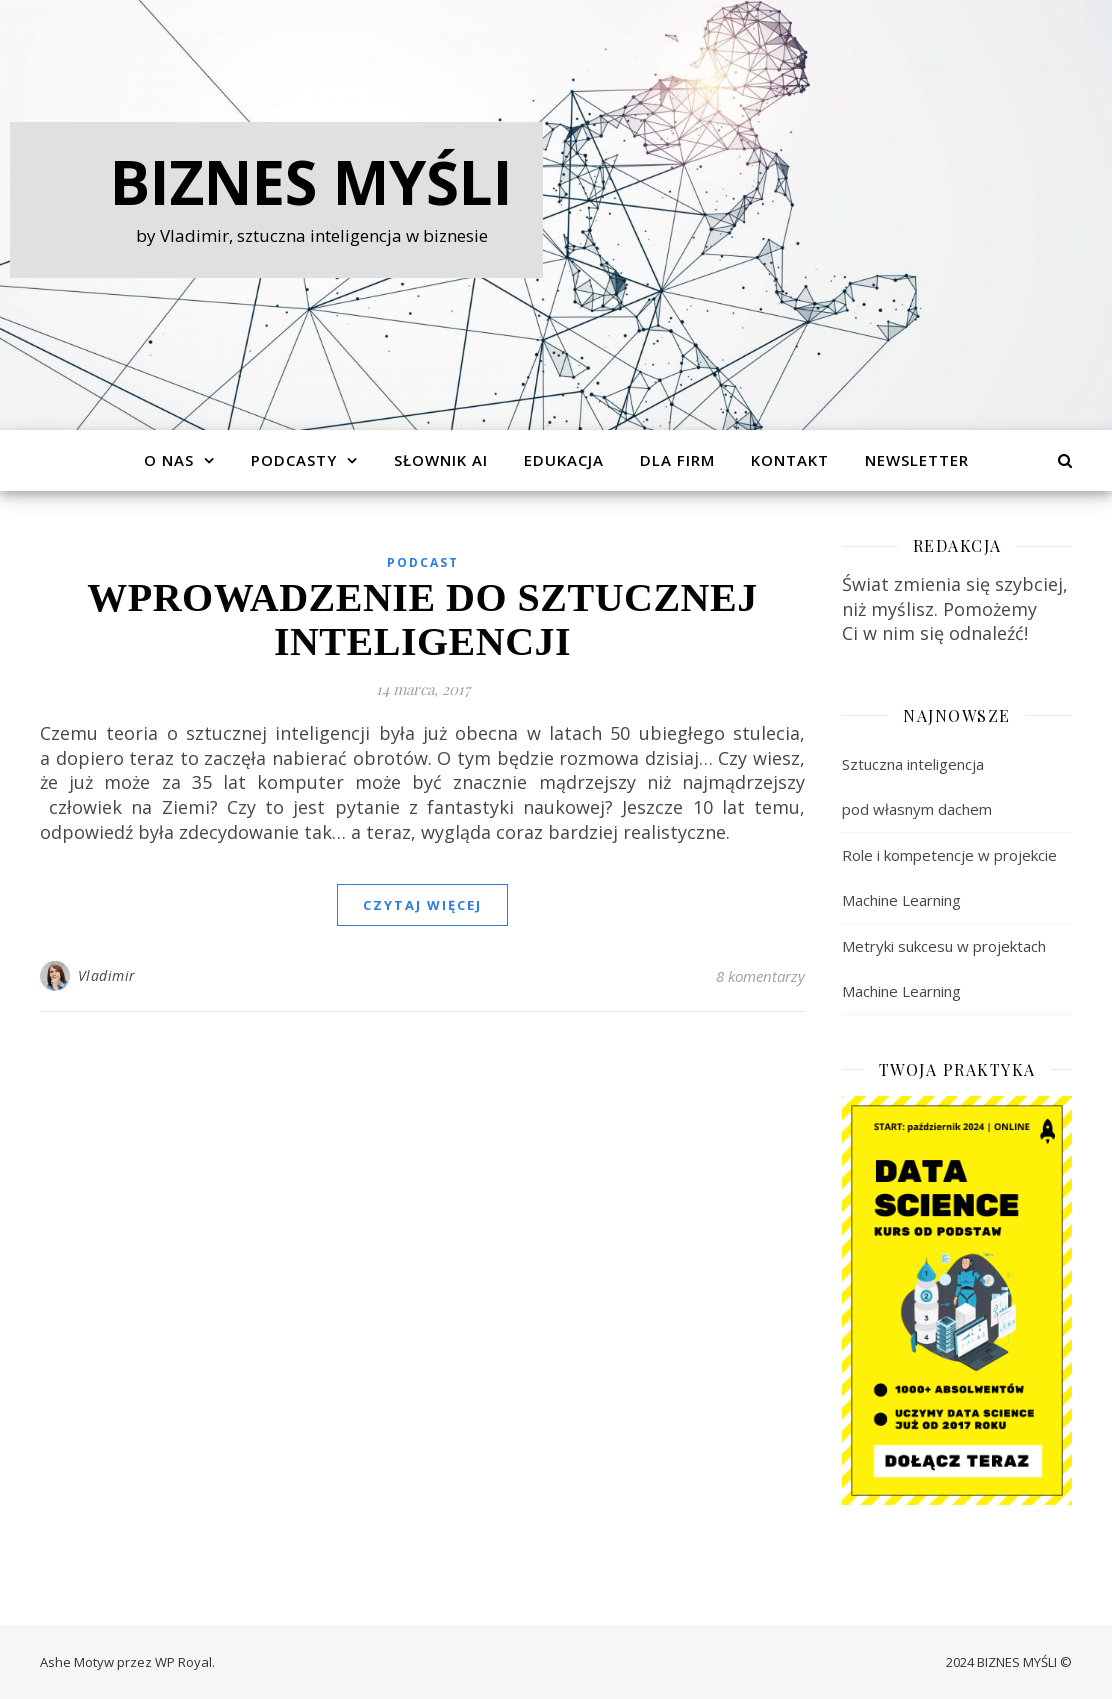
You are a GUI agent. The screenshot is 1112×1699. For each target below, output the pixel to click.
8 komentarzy (760, 976)
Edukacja (564, 460)
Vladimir (107, 975)
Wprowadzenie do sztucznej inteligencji (422, 619)
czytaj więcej (422, 905)
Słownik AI (441, 460)
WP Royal (183, 1662)
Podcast (423, 562)
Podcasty (294, 460)
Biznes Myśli (311, 182)
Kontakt (790, 460)
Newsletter (917, 460)
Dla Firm (677, 460)
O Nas (169, 460)
